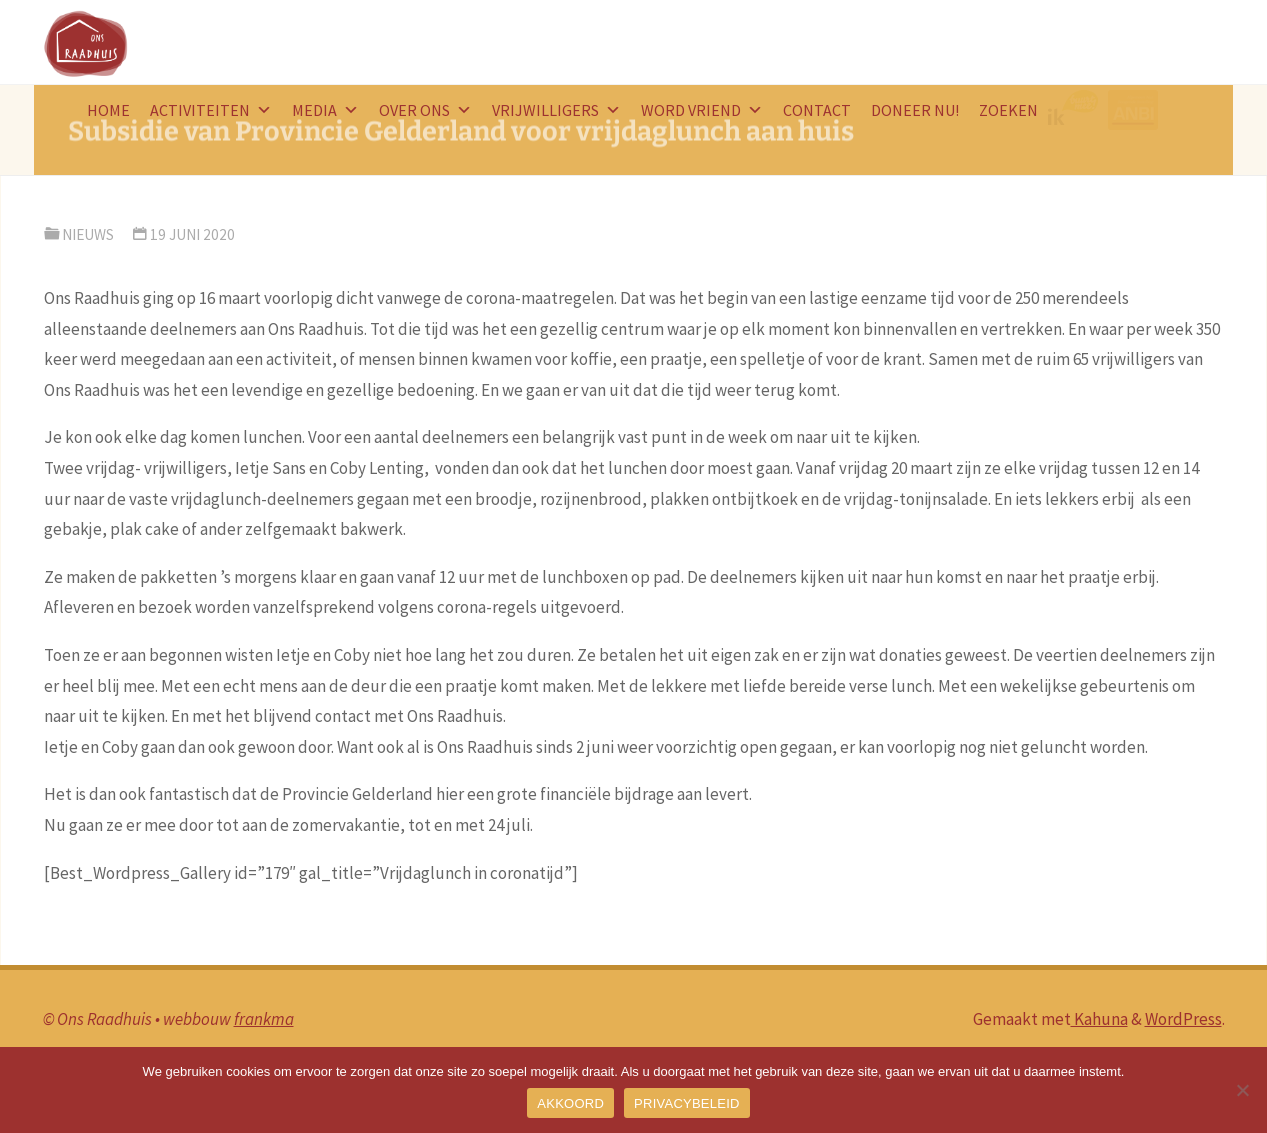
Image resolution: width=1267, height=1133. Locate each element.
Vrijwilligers (556, 110)
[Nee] (1242, 1090)
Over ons (425, 110)
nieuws (88, 234)
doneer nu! (915, 110)
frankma (264, 1019)
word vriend (702, 110)
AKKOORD (570, 1103)
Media (325, 110)
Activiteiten (211, 110)
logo (1078, 110)
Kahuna (1099, 1019)
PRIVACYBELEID (687, 1103)
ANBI (1135, 110)
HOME (108, 110)
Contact (817, 110)
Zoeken (1008, 110)
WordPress (1183, 1019)
